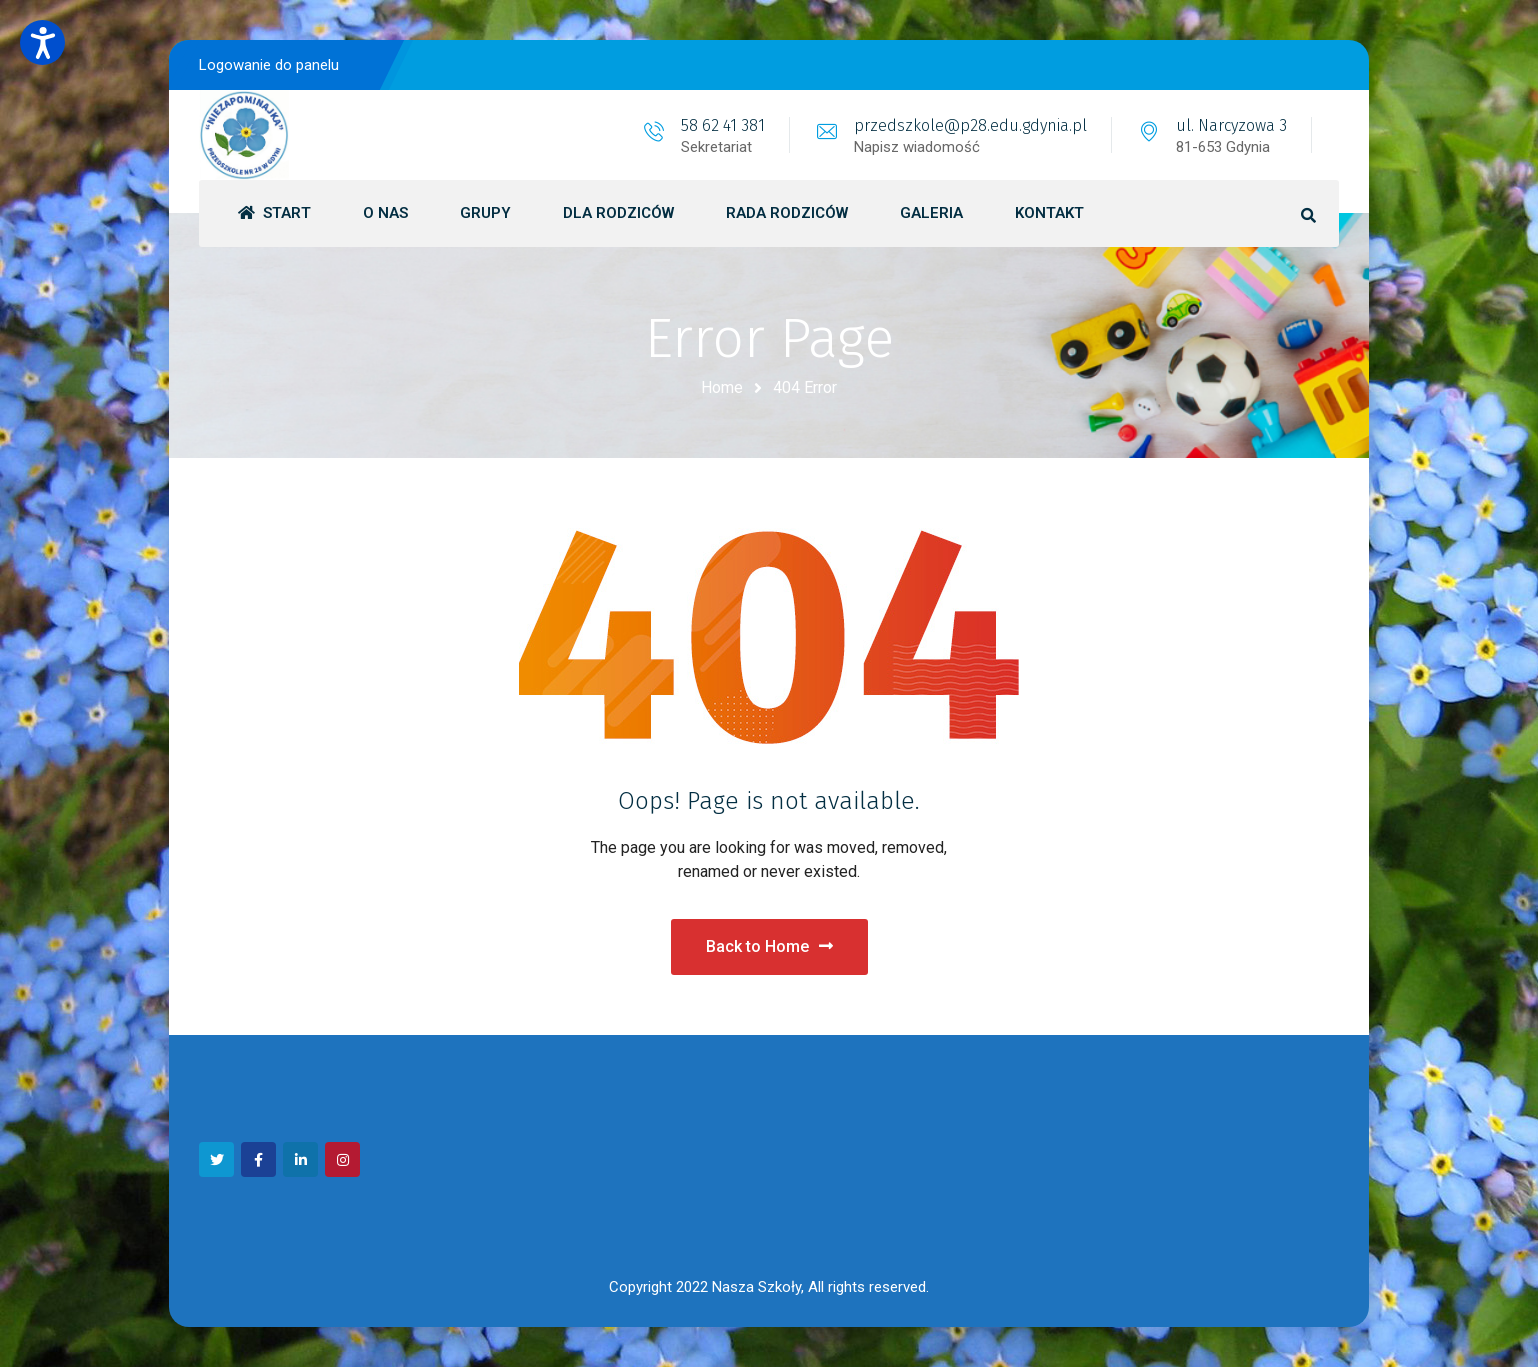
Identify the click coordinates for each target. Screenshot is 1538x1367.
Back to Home (769, 946)
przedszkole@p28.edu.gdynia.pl (970, 125)
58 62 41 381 (723, 125)
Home (722, 387)
